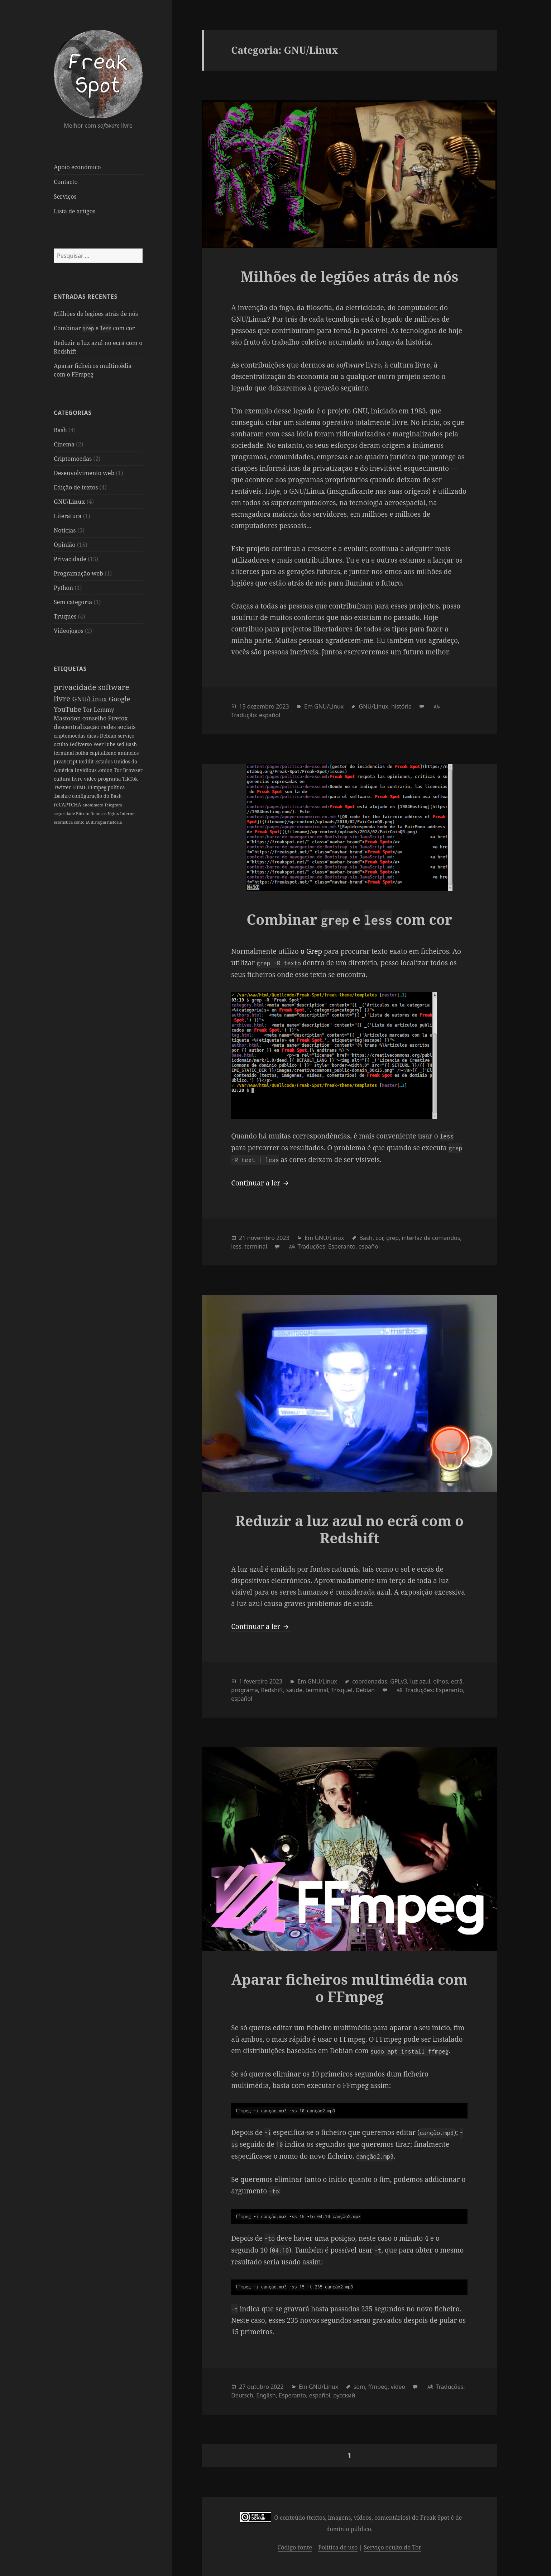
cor (379, 1238)
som (359, 2387)
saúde (294, 1690)
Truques (65, 616)
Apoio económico (77, 167)
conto (79, 822)
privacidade (76, 687)
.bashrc (63, 795)
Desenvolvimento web (84, 473)
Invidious (86, 770)
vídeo (91, 778)
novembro (261, 1238)
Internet (128, 813)
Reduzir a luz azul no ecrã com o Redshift (349, 1529)
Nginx (113, 813)
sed (120, 744)
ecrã (457, 1681)
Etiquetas (70, 669)
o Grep (311, 951)
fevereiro (256, 1681)
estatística (64, 822)
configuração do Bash (97, 795)
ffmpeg (378, 2387)
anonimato (93, 805)
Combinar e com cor (94, 328)
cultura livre (69, 778)
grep (392, 1238)
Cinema (64, 444)
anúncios (128, 752)
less (236, 1246)
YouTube (68, 709)
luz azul (420, 1681)
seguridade (65, 813)
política (116, 787)
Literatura (68, 516)
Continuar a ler (261, 1183)
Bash (60, 430)
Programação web (78, 573)
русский (344, 2395)
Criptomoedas (73, 459)
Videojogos (68, 631)
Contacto (66, 182)
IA (88, 822)
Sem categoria (73, 602)
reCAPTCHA (68, 804)
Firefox (118, 718)
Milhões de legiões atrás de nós (96, 314)
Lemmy (104, 710)
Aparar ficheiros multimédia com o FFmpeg (349, 1988)
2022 (277, 2387)
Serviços (65, 196)
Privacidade (70, 559)
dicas (93, 735)
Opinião (65, 545)
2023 (282, 706)
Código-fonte (295, 2547)
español (269, 715)
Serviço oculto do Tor (392, 2547)
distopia (99, 822)
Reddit (87, 761)
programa (110, 778)
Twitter (63, 787)
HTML (80, 787)
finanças (99, 813)
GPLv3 (398, 1681)
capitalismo (104, 752)
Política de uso (338, 2547)
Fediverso (82, 744)
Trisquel (342, 1690)
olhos (440, 1681)
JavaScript (66, 761)
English (266, 2395)
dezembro (260, 706)
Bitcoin (83, 813)
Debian (109, 735)
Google (119, 698)
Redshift (272, 1690)
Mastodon (68, 718)
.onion (106, 770)
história (114, 822)
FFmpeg (97, 787)
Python (63, 588)
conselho (95, 718)
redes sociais (118, 727)
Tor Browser (128, 770)
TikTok (130, 778)
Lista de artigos (74, 211)
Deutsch (242, 2395)
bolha (82, 752)
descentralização (77, 727)
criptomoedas (70, 735)
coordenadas (369, 1681)
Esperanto (341, 1246)
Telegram (113, 805)
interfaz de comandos (431, 1238)
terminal (64, 752)
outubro (258, 2387)
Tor (88, 710)
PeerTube (104, 744)
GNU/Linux (69, 502)
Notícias (65, 530)
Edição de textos (76, 487)
